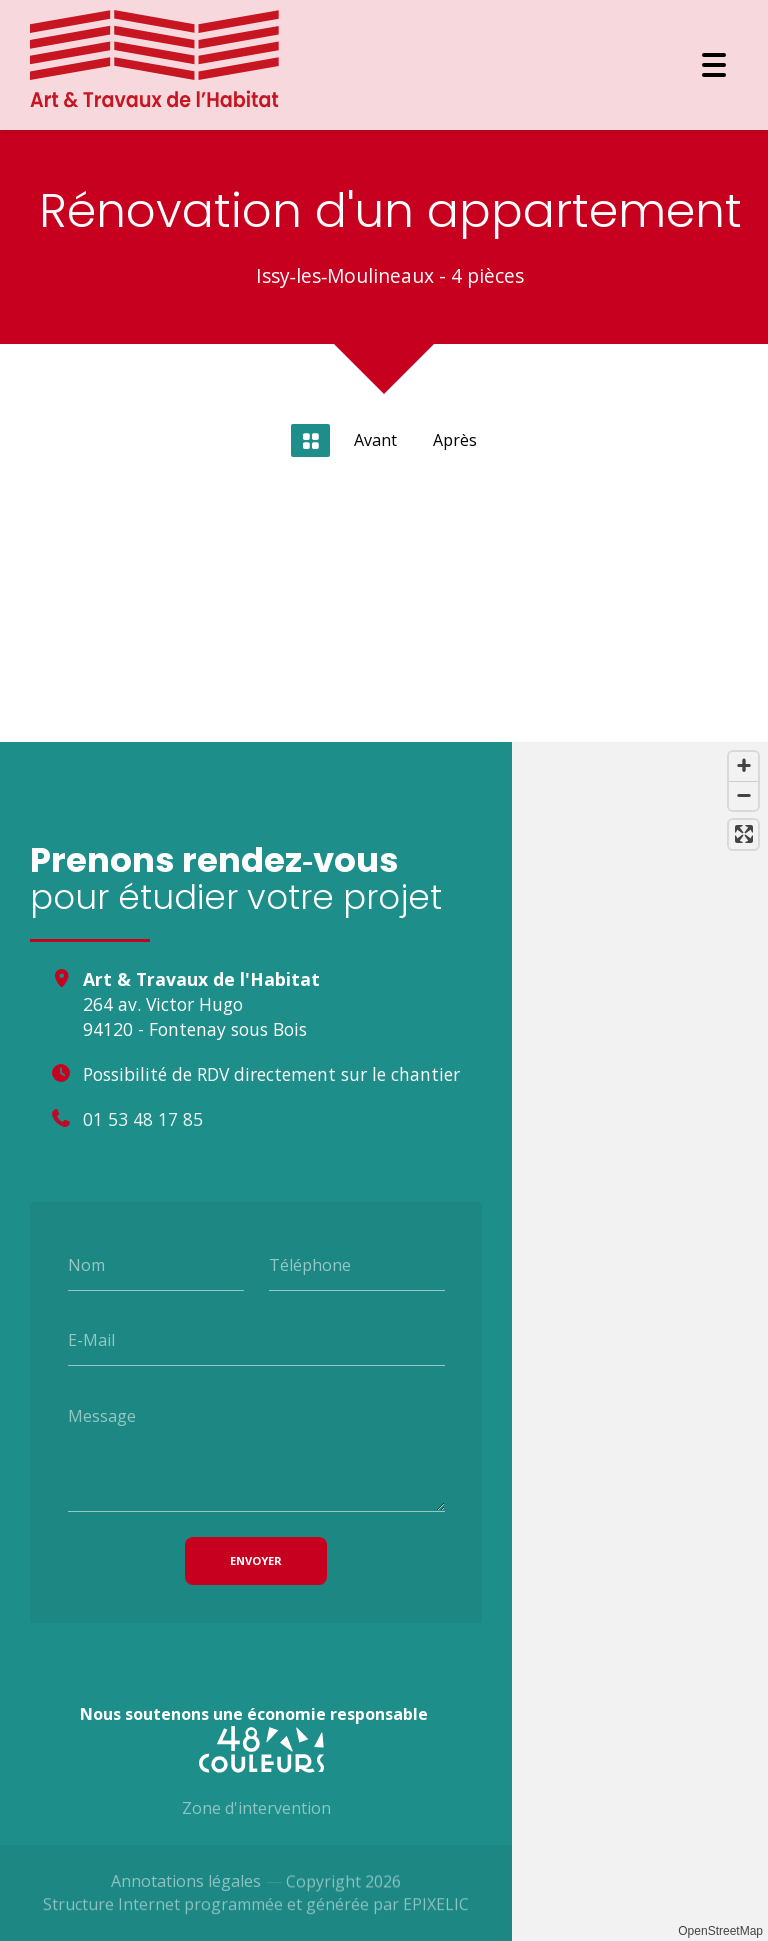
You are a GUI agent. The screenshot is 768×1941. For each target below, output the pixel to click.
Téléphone (310, 1264)
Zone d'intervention (256, 1817)
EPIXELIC (436, 1920)
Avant (375, 440)
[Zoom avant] (743, 766)
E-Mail (91, 1340)
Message (102, 1416)
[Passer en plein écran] (743, 834)
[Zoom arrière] (743, 795)
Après (455, 440)
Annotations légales (186, 1890)
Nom (86, 1264)
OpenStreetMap (720, 1931)
